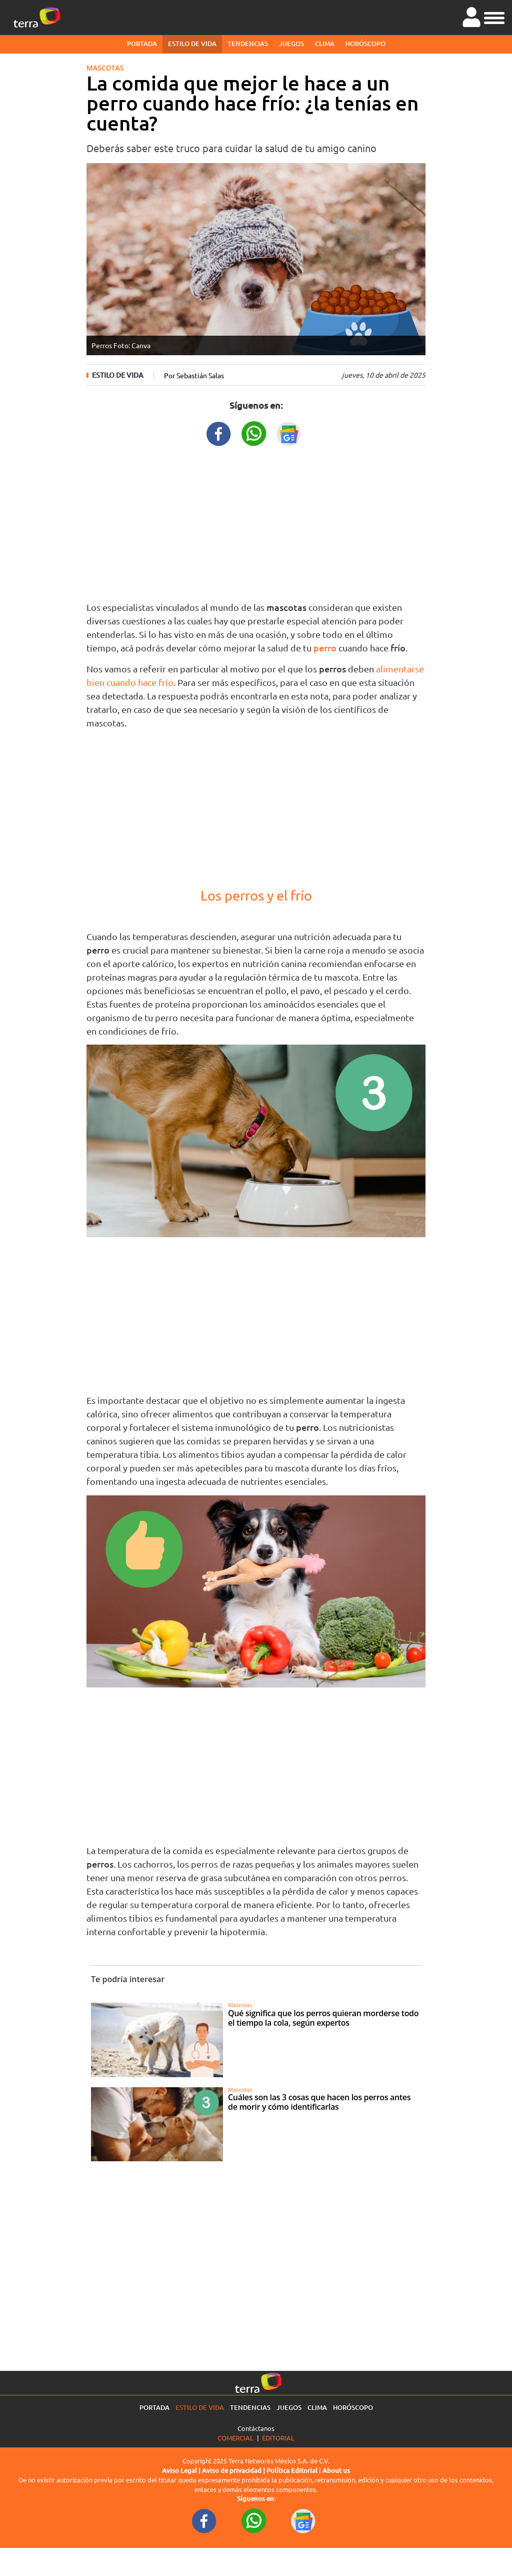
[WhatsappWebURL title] (254, 432)
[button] (494, 16)
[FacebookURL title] (219, 432)
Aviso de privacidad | (234, 2470)
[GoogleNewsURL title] (289, 432)
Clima (324, 43)
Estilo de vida (192, 43)
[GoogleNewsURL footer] (303, 2520)
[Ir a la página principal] (37, 18)
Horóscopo (366, 43)
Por (194, 375)
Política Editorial (292, 2470)
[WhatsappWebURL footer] (254, 2520)
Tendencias (248, 43)
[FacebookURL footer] (204, 2520)
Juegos (291, 43)
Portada (142, 43)
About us (336, 2470)
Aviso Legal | (182, 2470)
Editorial (278, 2437)
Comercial (236, 2437)
